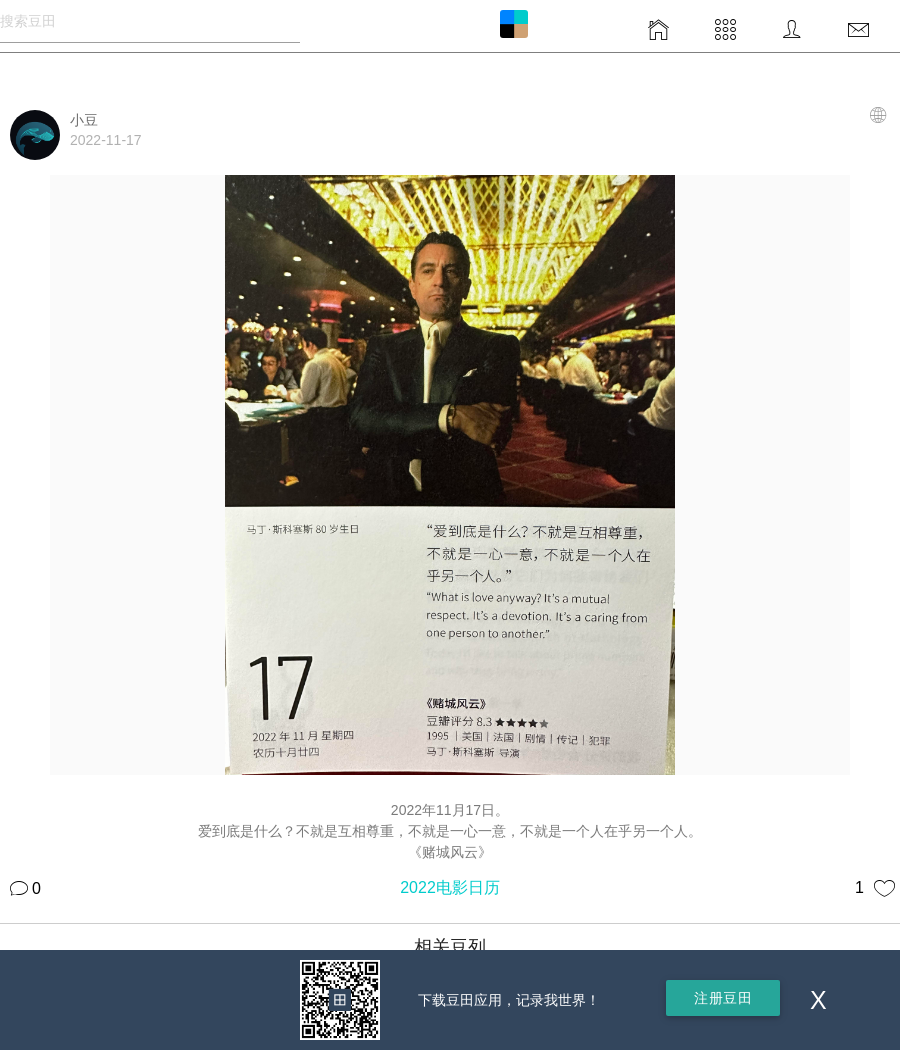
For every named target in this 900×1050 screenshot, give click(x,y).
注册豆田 (723, 998)
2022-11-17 (106, 140)
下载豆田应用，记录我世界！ (509, 1000)
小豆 (84, 120)
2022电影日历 (450, 887)
